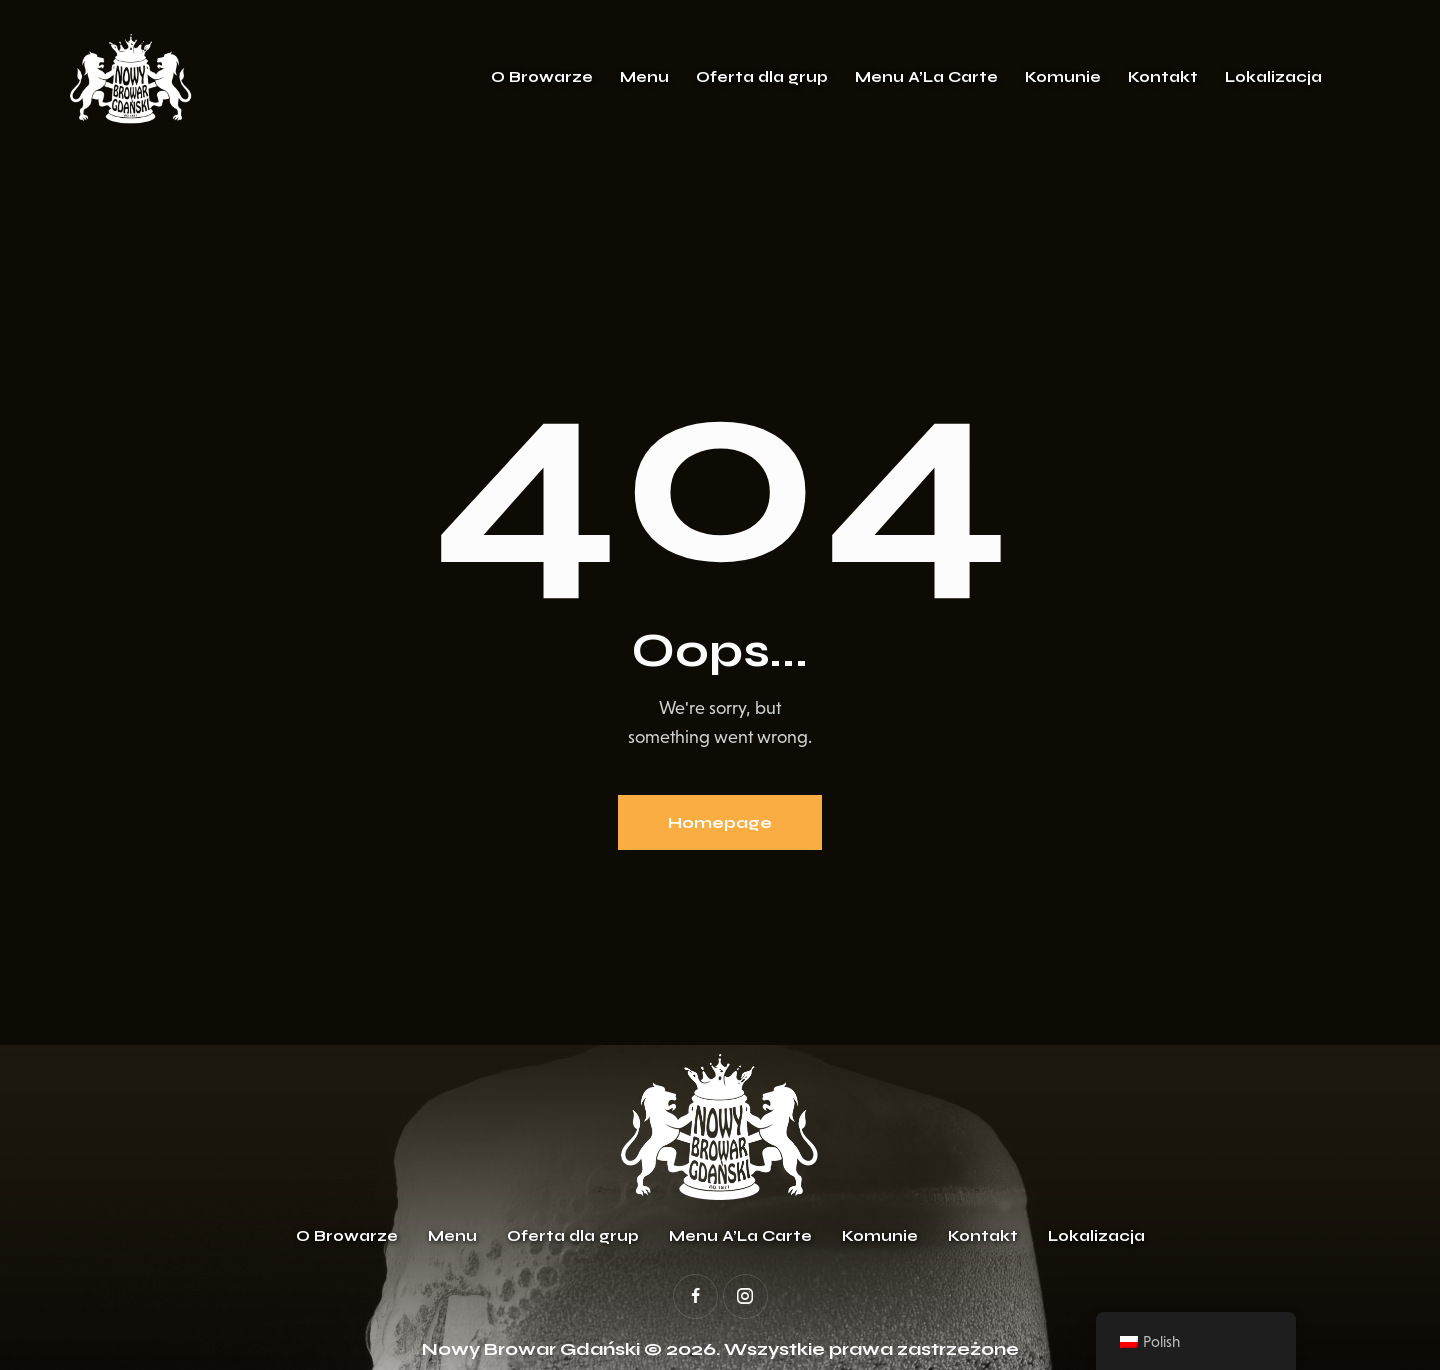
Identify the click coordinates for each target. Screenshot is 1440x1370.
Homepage (720, 822)
